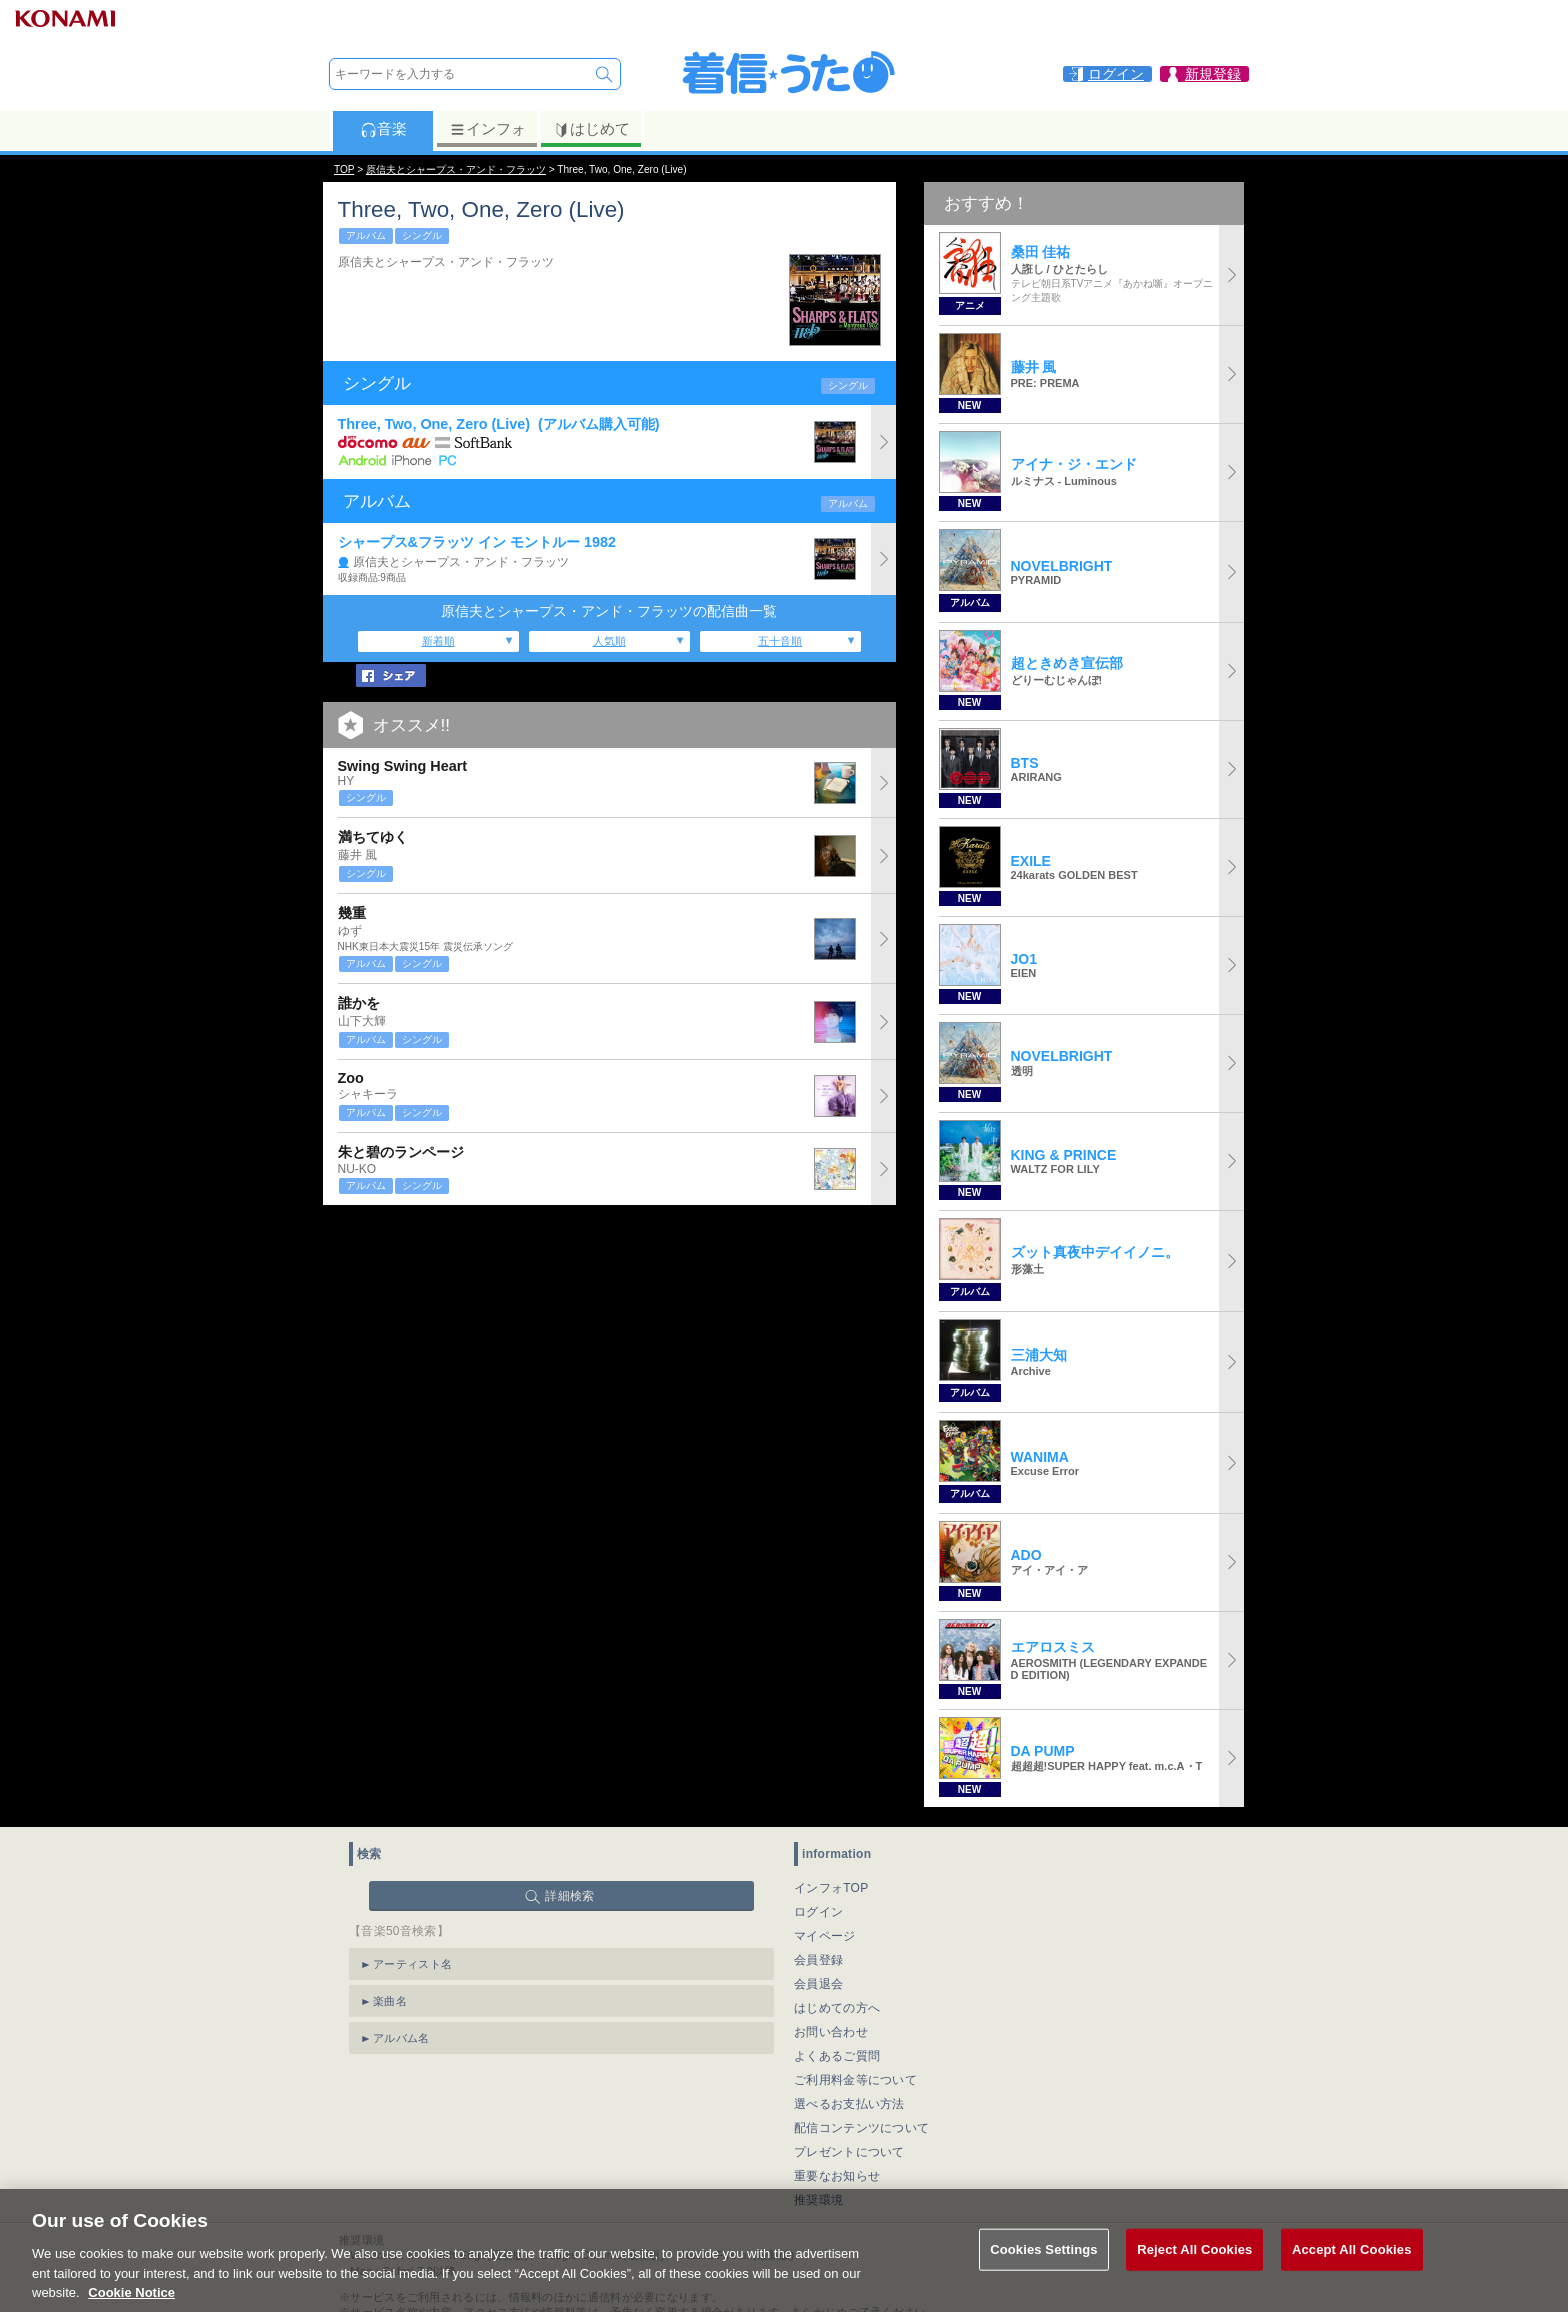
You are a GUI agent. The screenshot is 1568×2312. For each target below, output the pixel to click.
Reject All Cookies (1194, 2268)
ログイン (818, 1912)
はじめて (591, 129)
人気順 (609, 641)
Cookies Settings (1044, 2268)
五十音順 (780, 641)
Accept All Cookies (1352, 2268)
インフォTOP (831, 1888)
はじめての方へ (837, 2008)
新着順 (438, 641)
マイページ (825, 1936)
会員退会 (818, 1984)
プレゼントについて (849, 2152)
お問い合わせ (831, 2032)
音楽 (383, 129)
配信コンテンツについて (861, 2128)
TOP (344, 169)
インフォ (487, 129)
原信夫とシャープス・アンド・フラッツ (456, 169)
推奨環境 (818, 2200)
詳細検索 (569, 1896)
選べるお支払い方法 (849, 2104)
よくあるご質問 (837, 2056)
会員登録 (818, 1960)
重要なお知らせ (837, 2176)
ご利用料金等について (855, 2080)
